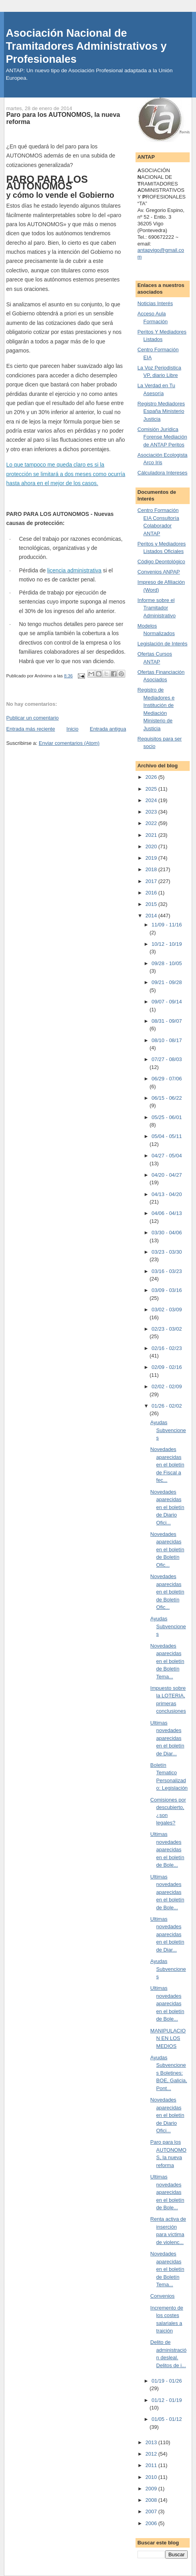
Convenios (162, 2296)
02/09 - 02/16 (167, 1367)
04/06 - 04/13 (167, 1213)
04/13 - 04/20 (167, 1194)
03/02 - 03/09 (167, 1309)
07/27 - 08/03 (167, 1059)
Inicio (72, 729)
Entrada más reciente (30, 729)
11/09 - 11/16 (167, 925)
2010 (151, 2477)
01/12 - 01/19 (167, 2400)
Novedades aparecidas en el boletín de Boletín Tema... (167, 1661)
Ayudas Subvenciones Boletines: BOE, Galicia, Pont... (168, 2073)
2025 (151, 789)
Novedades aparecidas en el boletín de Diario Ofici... (167, 1507)
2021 (151, 835)
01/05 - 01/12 (167, 2419)
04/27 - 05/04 (167, 1156)
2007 (151, 2511)
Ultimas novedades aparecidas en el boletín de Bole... (167, 1849)
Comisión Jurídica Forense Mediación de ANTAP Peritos (162, 437)
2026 (151, 777)
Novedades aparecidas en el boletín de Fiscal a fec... (167, 1464)
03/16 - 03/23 (167, 1271)
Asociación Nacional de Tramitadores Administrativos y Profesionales (86, 46)
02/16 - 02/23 (167, 1348)
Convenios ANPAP (159, 572)
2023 (151, 812)
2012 (151, 2454)
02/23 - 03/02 (167, 1329)
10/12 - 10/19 (167, 944)
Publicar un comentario (32, 718)
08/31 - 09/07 (167, 1021)
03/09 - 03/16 (167, 1290)
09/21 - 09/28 (167, 982)
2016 (151, 893)
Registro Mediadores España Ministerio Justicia (161, 411)
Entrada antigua (108, 729)
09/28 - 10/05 (167, 963)
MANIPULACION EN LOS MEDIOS (168, 2038)
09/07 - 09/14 (167, 1002)
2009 (151, 2489)
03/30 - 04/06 (167, 1233)
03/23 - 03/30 (167, 1252)
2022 (151, 823)
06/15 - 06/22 (167, 1098)
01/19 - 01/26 (167, 2381)
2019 (151, 858)
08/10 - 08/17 (167, 1040)
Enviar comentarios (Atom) (69, 743)
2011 (151, 2465)
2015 (151, 904)
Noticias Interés (155, 303)
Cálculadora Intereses (162, 473)
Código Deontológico (161, 561)
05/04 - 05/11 (167, 1136)
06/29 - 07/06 (167, 1079)
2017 (151, 881)
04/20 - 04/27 (167, 1175)
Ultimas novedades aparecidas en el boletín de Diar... (167, 1738)
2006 (151, 2523)
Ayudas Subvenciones (168, 1430)
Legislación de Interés (162, 644)
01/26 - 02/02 (167, 1406)
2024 (151, 800)
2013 (151, 2442)
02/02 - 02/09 (167, 1386)
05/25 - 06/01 (167, 1117)
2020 (151, 846)
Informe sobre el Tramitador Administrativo (157, 608)
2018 (151, 869)
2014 (151, 916)
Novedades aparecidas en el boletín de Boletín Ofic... (167, 1549)
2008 (151, 2500)
